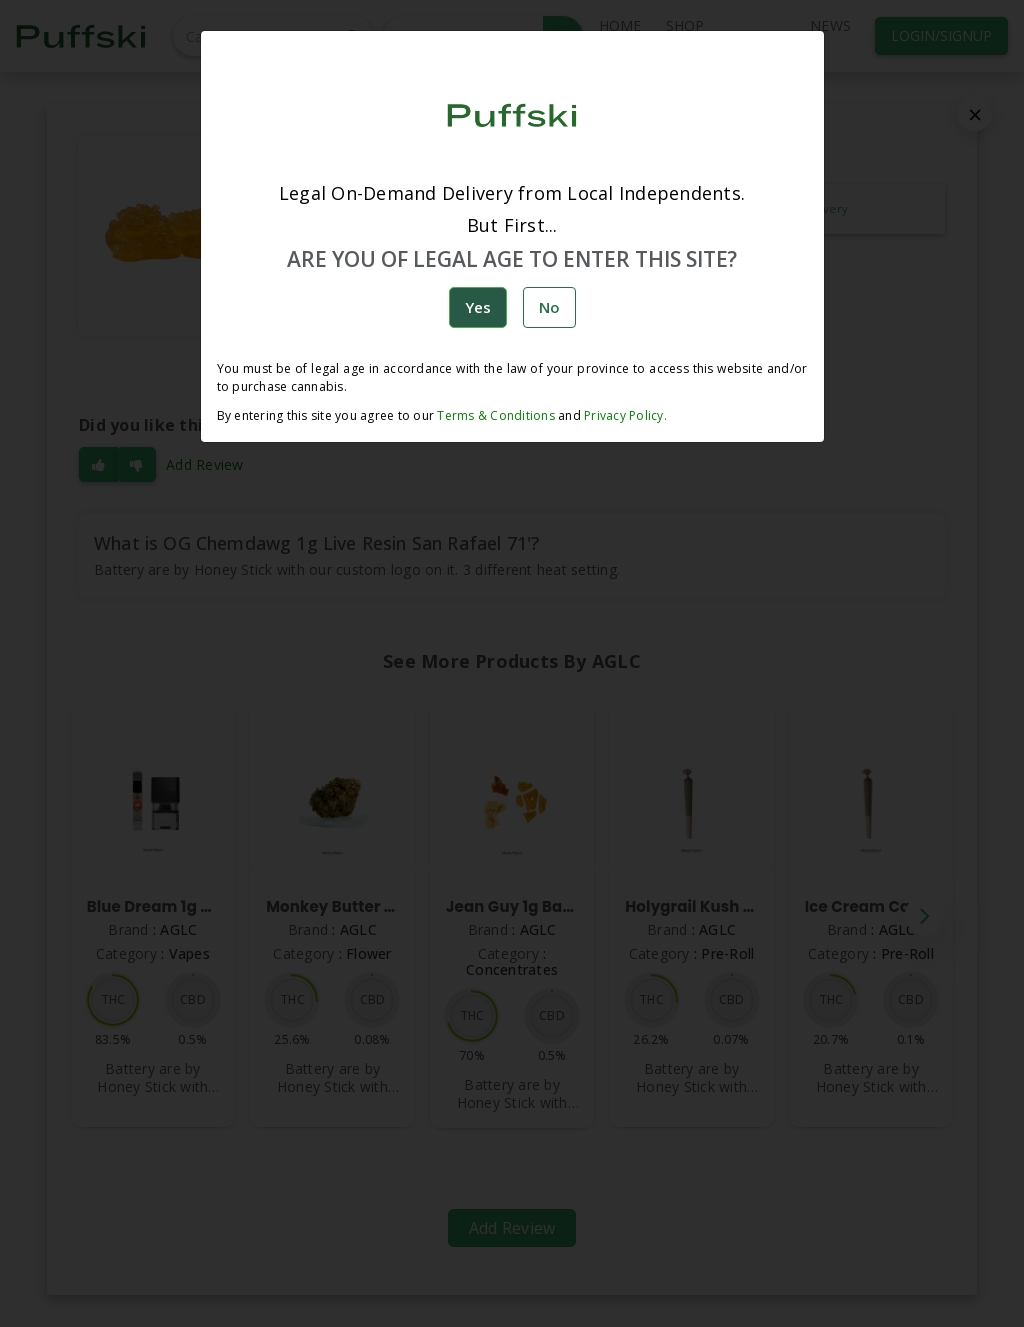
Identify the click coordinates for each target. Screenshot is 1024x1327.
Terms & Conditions (496, 415)
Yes (478, 307)
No (549, 307)
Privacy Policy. (624, 415)
